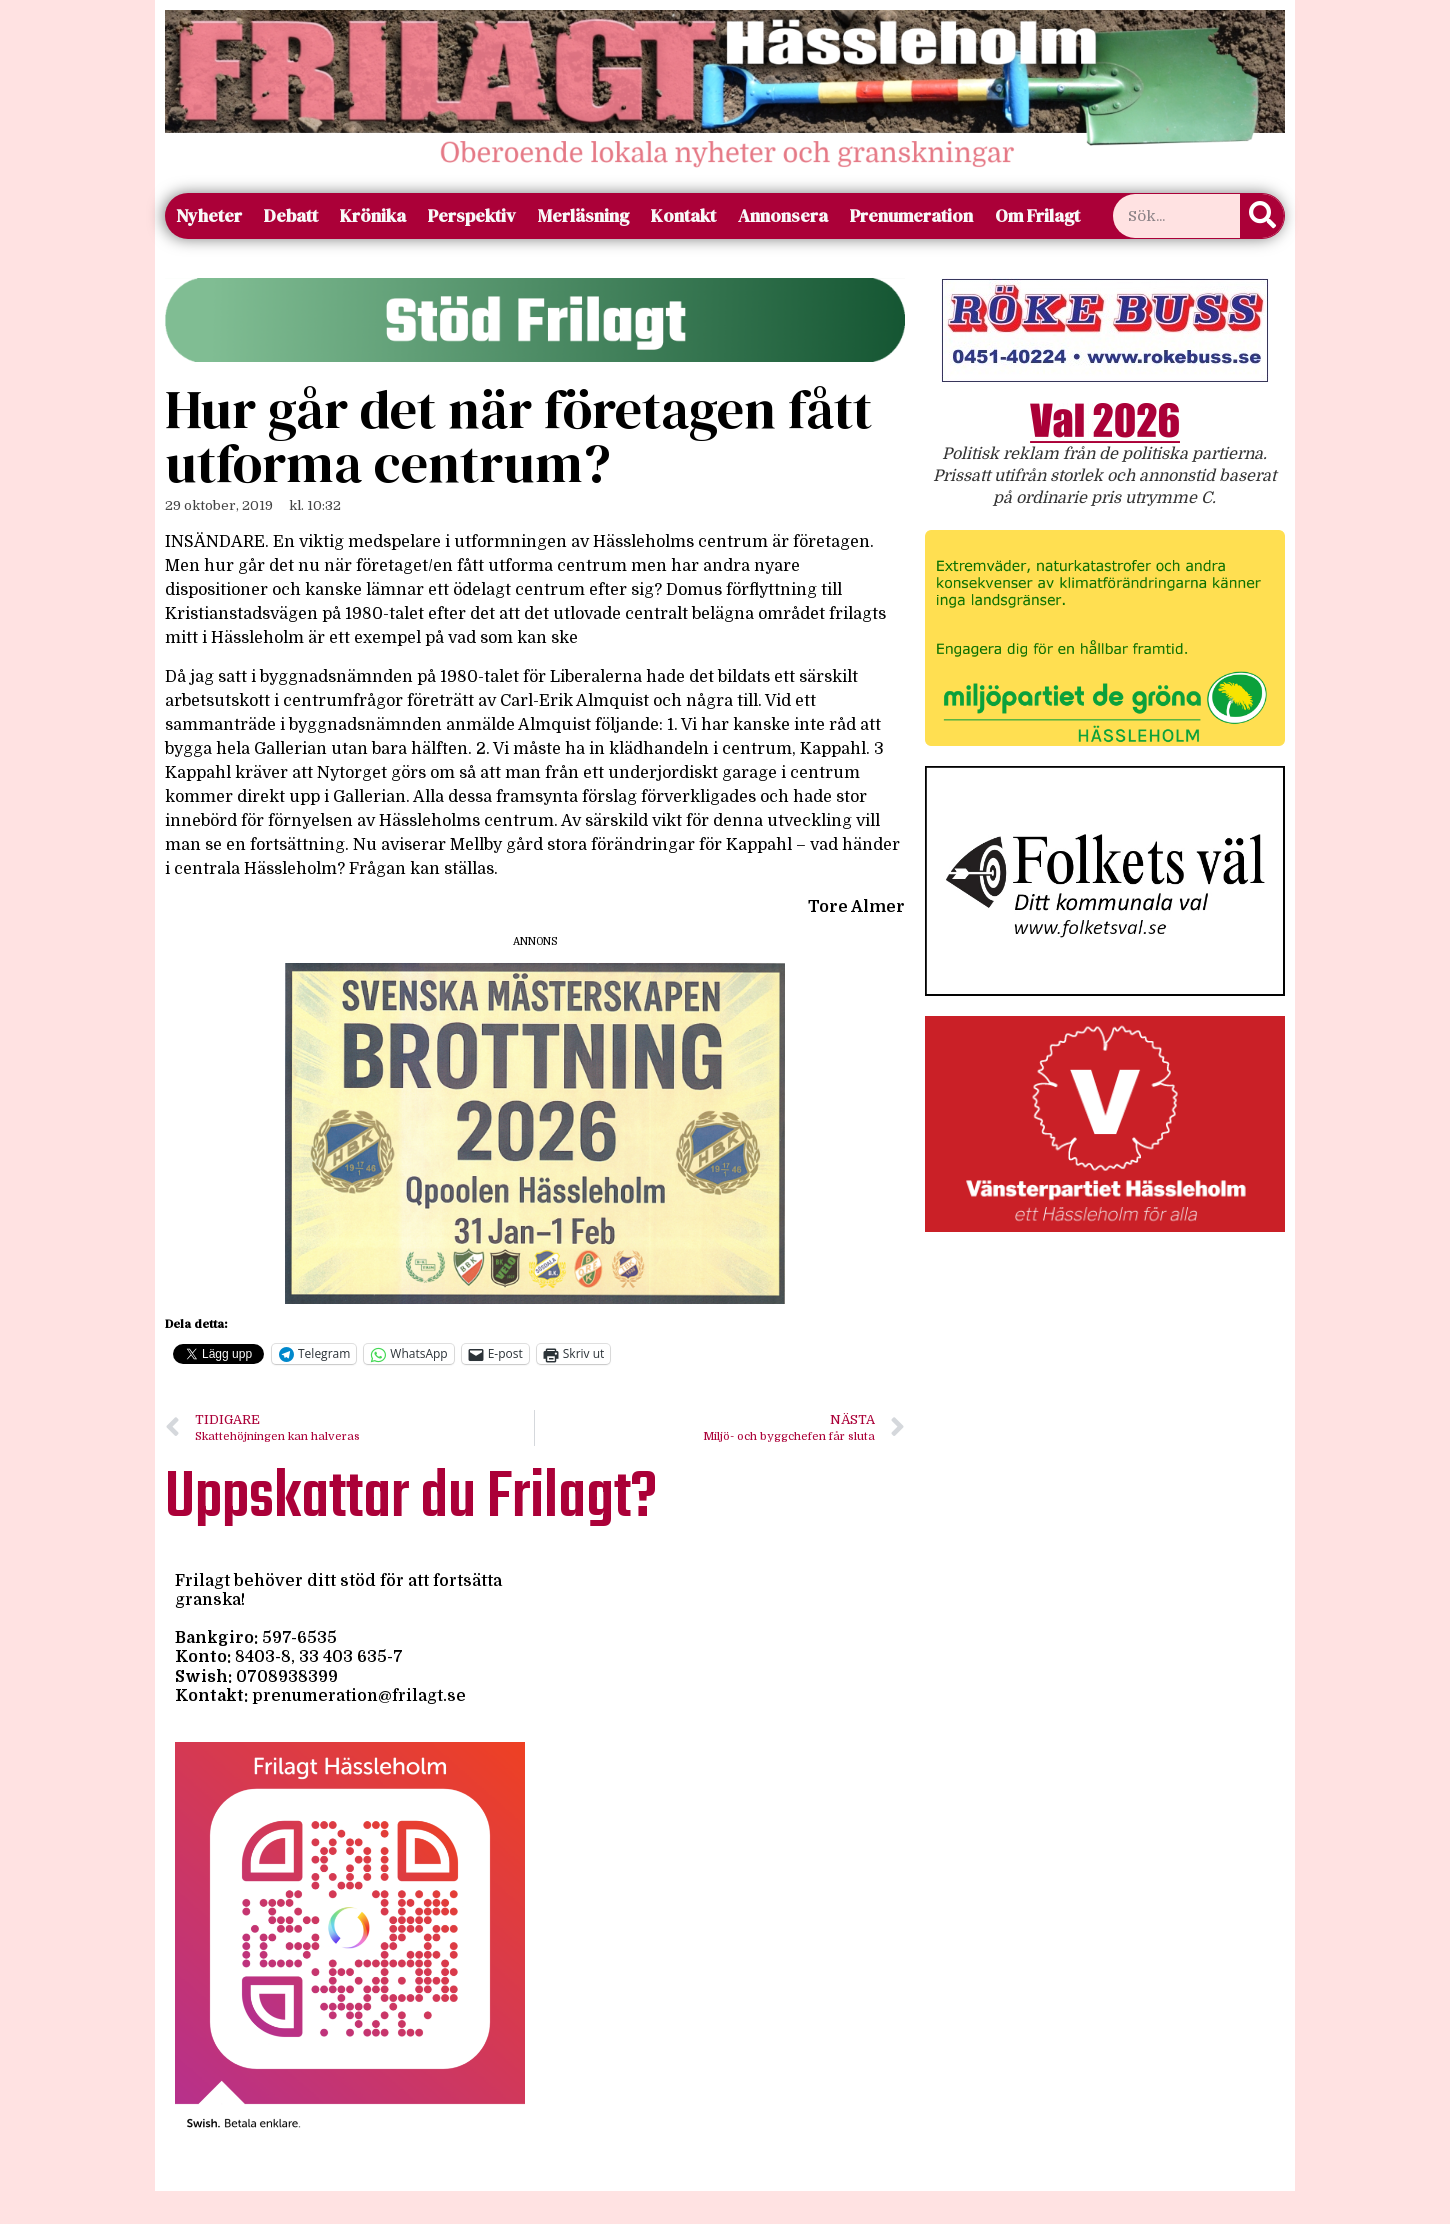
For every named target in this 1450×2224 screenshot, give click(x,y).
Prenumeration (911, 215)
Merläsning (583, 215)
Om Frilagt (1037, 215)
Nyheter (209, 215)
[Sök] (1262, 216)
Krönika (373, 215)
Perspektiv (472, 215)
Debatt (291, 215)
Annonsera (783, 215)
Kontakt (683, 215)
